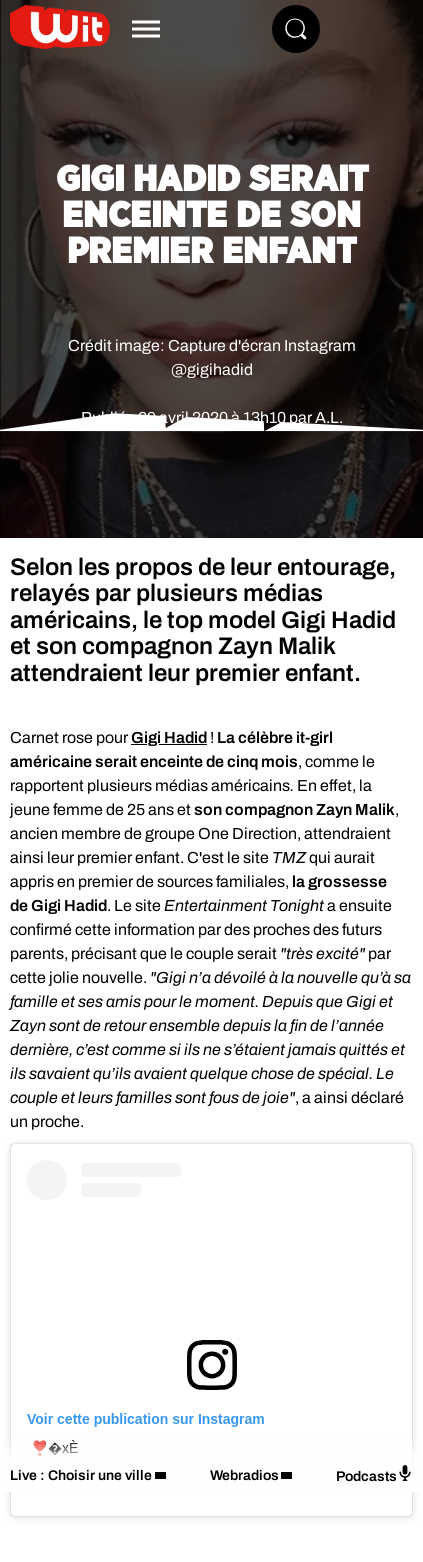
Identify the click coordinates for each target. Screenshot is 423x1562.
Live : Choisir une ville (81, 1475)
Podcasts (374, 1474)
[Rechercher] (296, 29)
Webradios (244, 1475)
